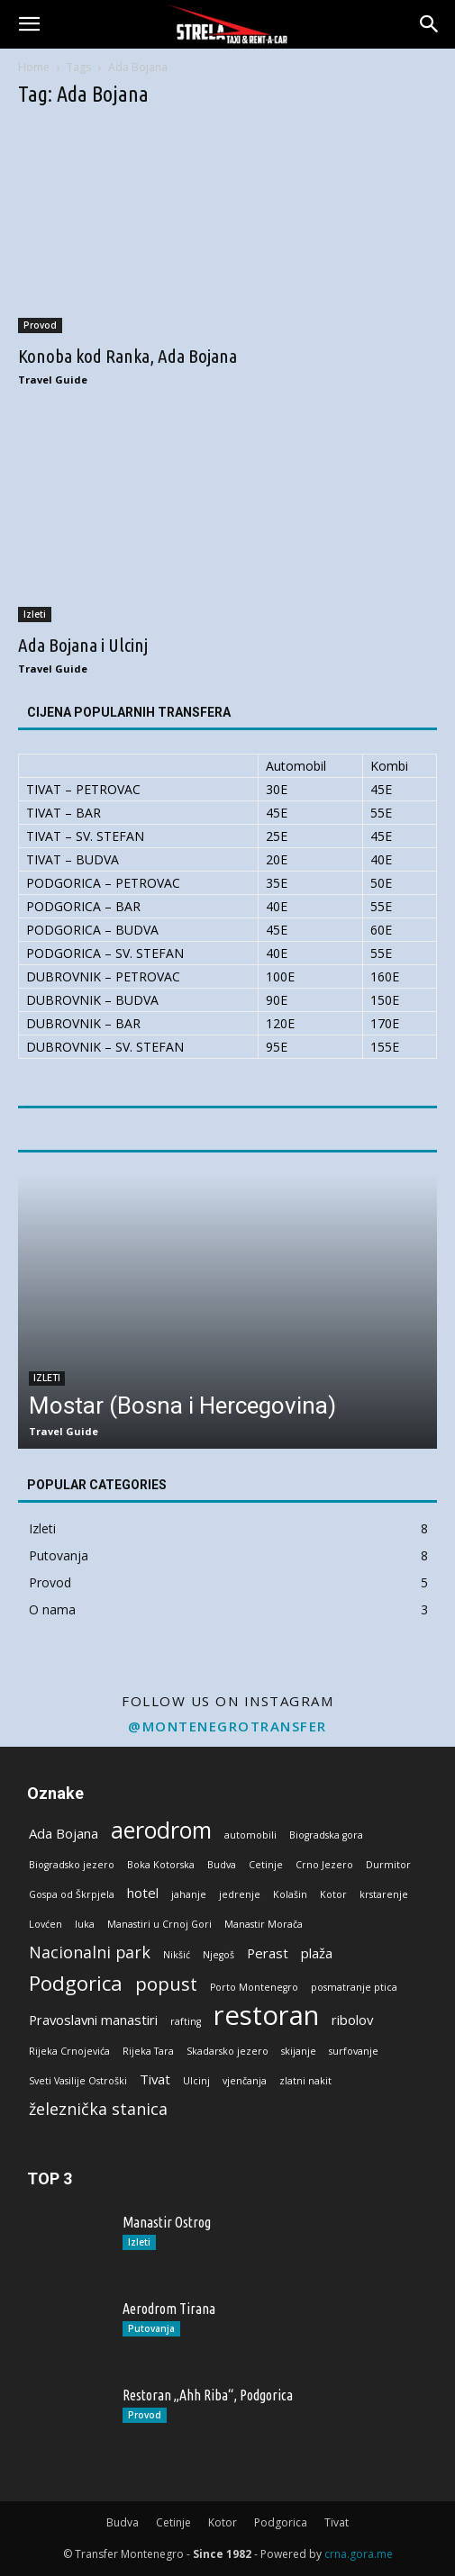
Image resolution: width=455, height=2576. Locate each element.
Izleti (34, 614)
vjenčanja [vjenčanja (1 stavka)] (245, 2080)
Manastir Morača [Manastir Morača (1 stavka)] (263, 1924)
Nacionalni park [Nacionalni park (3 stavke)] (89, 1952)
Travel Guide (52, 379)
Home (34, 67)
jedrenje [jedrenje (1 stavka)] (239, 1894)
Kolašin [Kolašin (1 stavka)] (290, 1894)
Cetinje (173, 2522)
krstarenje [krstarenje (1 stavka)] (383, 1894)
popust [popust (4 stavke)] (166, 1984)
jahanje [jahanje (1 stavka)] (188, 1894)
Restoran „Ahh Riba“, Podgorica (208, 2395)
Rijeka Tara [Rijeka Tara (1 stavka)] (148, 2051)
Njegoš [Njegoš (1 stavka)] (218, 1954)
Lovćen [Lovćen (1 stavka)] (45, 1924)
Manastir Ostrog (167, 2222)
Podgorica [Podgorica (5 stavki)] (76, 1983)
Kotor (222, 2522)
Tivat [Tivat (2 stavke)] (155, 2079)
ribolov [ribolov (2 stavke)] (352, 2020)
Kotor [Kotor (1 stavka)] (333, 1894)
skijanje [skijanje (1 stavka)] (298, 2051)
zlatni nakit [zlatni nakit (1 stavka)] (305, 2080)
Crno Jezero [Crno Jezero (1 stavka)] (324, 1864)
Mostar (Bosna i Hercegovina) (182, 1405)
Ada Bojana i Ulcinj (83, 644)
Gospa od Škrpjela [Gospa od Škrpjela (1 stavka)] (71, 1894)
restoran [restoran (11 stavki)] (266, 2015)
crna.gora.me (358, 2554)
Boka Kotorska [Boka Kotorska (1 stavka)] (161, 1864)
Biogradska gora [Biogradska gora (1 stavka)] (326, 1835)
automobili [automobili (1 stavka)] (250, 1835)
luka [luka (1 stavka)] (85, 1924)
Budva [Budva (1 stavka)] (221, 1864)
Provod (40, 325)
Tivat (336, 2522)
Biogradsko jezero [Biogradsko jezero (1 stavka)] (71, 1864)
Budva (122, 2522)
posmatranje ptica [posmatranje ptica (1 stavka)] (354, 1987)
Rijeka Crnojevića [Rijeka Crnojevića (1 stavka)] (69, 2051)
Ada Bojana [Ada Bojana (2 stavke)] (63, 1833)
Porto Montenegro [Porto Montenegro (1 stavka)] (254, 1987)
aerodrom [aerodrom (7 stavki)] (161, 1830)
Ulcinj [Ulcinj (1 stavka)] (196, 2080)
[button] (29, 24)
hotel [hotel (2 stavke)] (143, 1893)
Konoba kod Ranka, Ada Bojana (127, 355)
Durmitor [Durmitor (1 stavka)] (388, 1864)
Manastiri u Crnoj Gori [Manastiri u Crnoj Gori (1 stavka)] (159, 1924)
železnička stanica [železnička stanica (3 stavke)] (98, 2109)
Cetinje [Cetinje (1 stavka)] (266, 1864)
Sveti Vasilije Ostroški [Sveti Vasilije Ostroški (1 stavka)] (78, 2080)
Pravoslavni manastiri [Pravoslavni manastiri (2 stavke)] (93, 2020)
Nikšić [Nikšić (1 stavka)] (176, 1954)
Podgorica (280, 2522)
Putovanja (151, 2328)
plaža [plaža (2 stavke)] (316, 1953)
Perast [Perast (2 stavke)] (267, 1953)
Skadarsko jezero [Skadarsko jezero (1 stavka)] (227, 2051)
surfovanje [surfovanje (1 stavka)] (353, 2051)
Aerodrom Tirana (169, 2308)
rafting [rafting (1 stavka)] (185, 2021)
